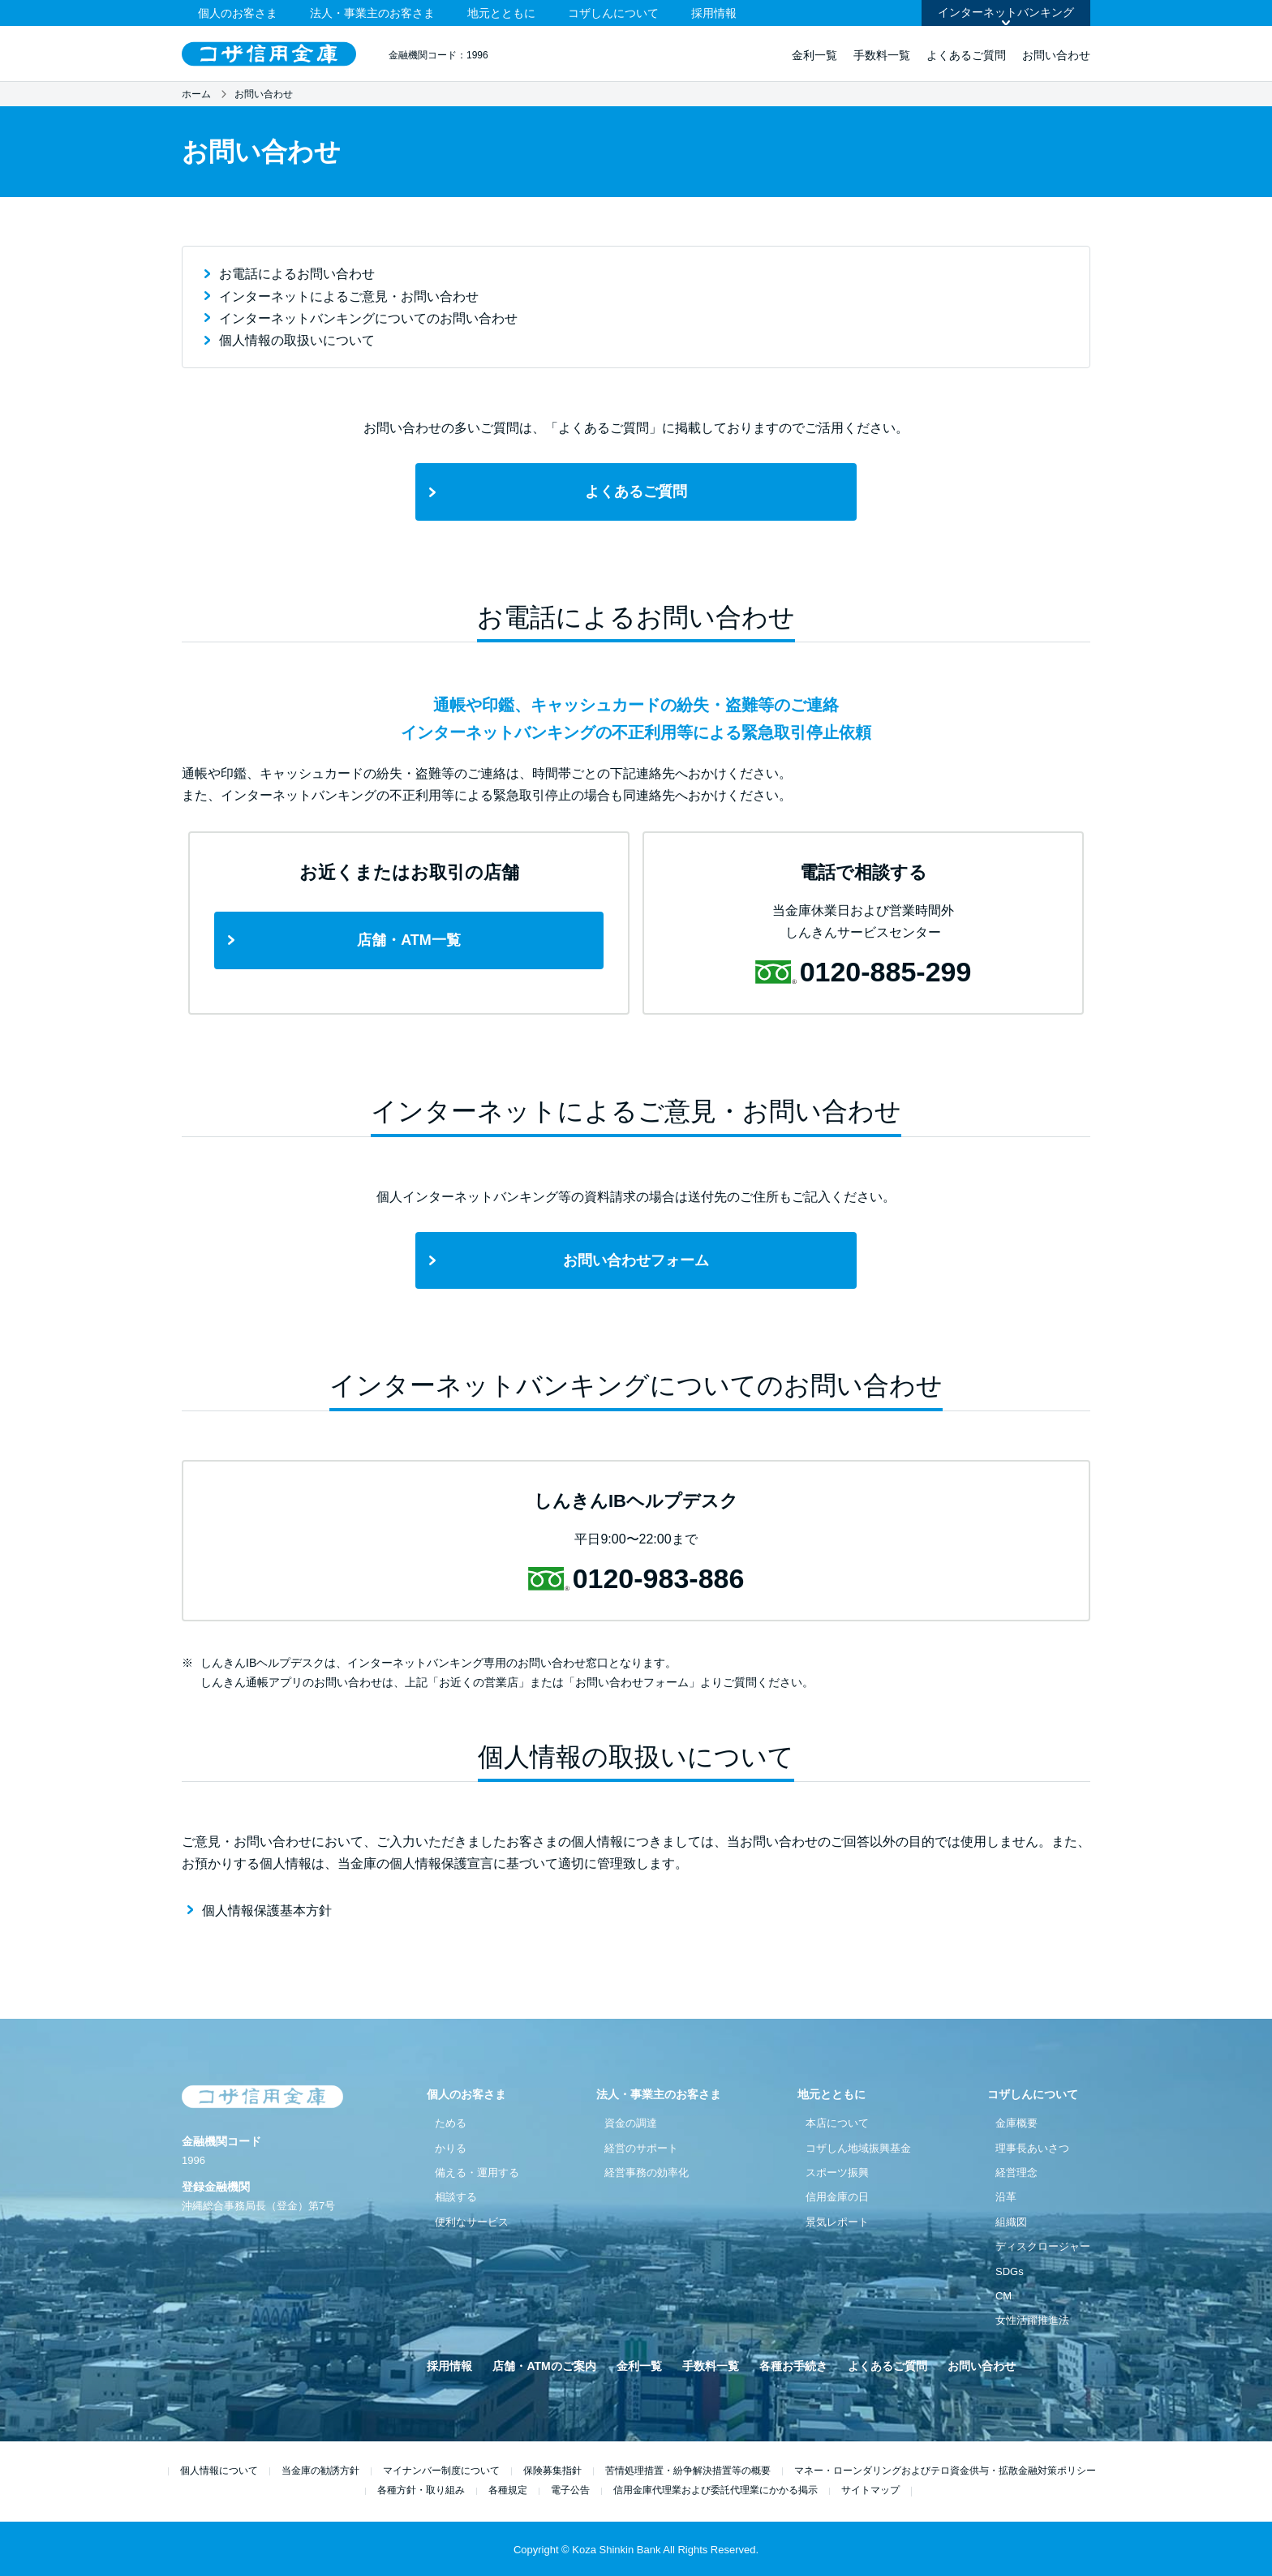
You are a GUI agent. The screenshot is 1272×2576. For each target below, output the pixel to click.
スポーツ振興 (837, 2172)
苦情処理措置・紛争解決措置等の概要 (688, 2470)
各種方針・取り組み (421, 2490)
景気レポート (837, 2222)
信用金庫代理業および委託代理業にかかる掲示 (715, 2490)
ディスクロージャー (1042, 2246)
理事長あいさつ (1032, 2148)
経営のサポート (641, 2148)
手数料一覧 (881, 55)
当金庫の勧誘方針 (320, 2470)
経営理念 (1016, 2172)
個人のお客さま (237, 12)
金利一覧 (814, 55)
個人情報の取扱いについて (297, 340)
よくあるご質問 (966, 55)
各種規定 (507, 2490)
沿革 (1005, 2197)
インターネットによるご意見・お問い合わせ (349, 296)
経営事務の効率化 (646, 2172)
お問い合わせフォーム (636, 1260)
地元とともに (501, 12)
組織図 (1011, 2222)
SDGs (1009, 2271)
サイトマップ (870, 2490)
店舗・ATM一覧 (409, 940)
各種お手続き (793, 2365)
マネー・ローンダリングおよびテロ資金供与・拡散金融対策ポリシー (945, 2470)
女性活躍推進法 (1032, 2320)
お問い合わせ (1056, 55)
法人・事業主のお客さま (372, 12)
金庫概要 (1016, 2123)
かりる (450, 2148)
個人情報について (219, 2470)
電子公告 (570, 2490)
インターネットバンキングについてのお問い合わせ (368, 318)
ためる (450, 2123)
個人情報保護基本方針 (267, 1910)
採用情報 (714, 12)
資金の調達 (630, 2123)
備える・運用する (477, 2172)
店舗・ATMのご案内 (543, 2365)
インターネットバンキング (1006, 12)
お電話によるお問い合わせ (297, 274)
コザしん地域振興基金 (858, 2148)
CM (1003, 2296)
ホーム (196, 94)
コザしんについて (613, 12)
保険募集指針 (552, 2470)
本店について (837, 2123)
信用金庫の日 (837, 2197)
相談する (456, 2197)
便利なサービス (472, 2222)
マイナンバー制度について (441, 2470)
